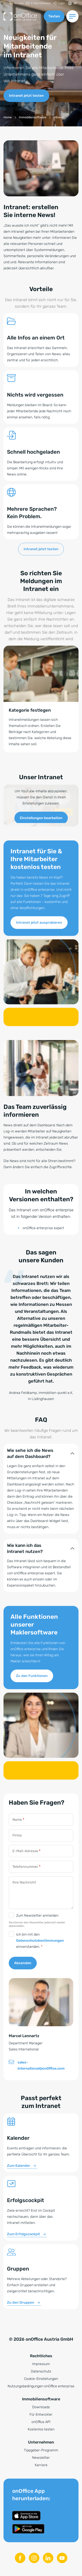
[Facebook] (20, 2558)
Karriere (41, 2465)
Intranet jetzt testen (26, 95)
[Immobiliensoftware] (32, 117)
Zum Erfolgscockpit (23, 2234)
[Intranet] (59, 117)
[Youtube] (62, 2558)
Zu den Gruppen (20, 2302)
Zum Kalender (18, 2166)
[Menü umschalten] (72, 16)
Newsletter (41, 2458)
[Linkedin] (48, 2558)
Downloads (41, 2407)
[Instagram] (34, 2558)
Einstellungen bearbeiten (41, 818)
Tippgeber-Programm (41, 2450)
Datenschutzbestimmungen (40, 1940)
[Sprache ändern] (72, 3)
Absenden (22, 1963)
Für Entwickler (41, 2414)
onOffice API (41, 2422)
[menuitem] (16, 3)
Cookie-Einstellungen (41, 2379)
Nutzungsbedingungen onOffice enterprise (41, 2386)
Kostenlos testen (41, 2429)
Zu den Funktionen (32, 1676)
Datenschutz (41, 2371)
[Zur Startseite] (20, 16)
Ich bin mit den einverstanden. (40, 1940)
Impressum (41, 2364)
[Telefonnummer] (41, 1867)
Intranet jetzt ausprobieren (39, 922)
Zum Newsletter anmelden (37, 1915)
